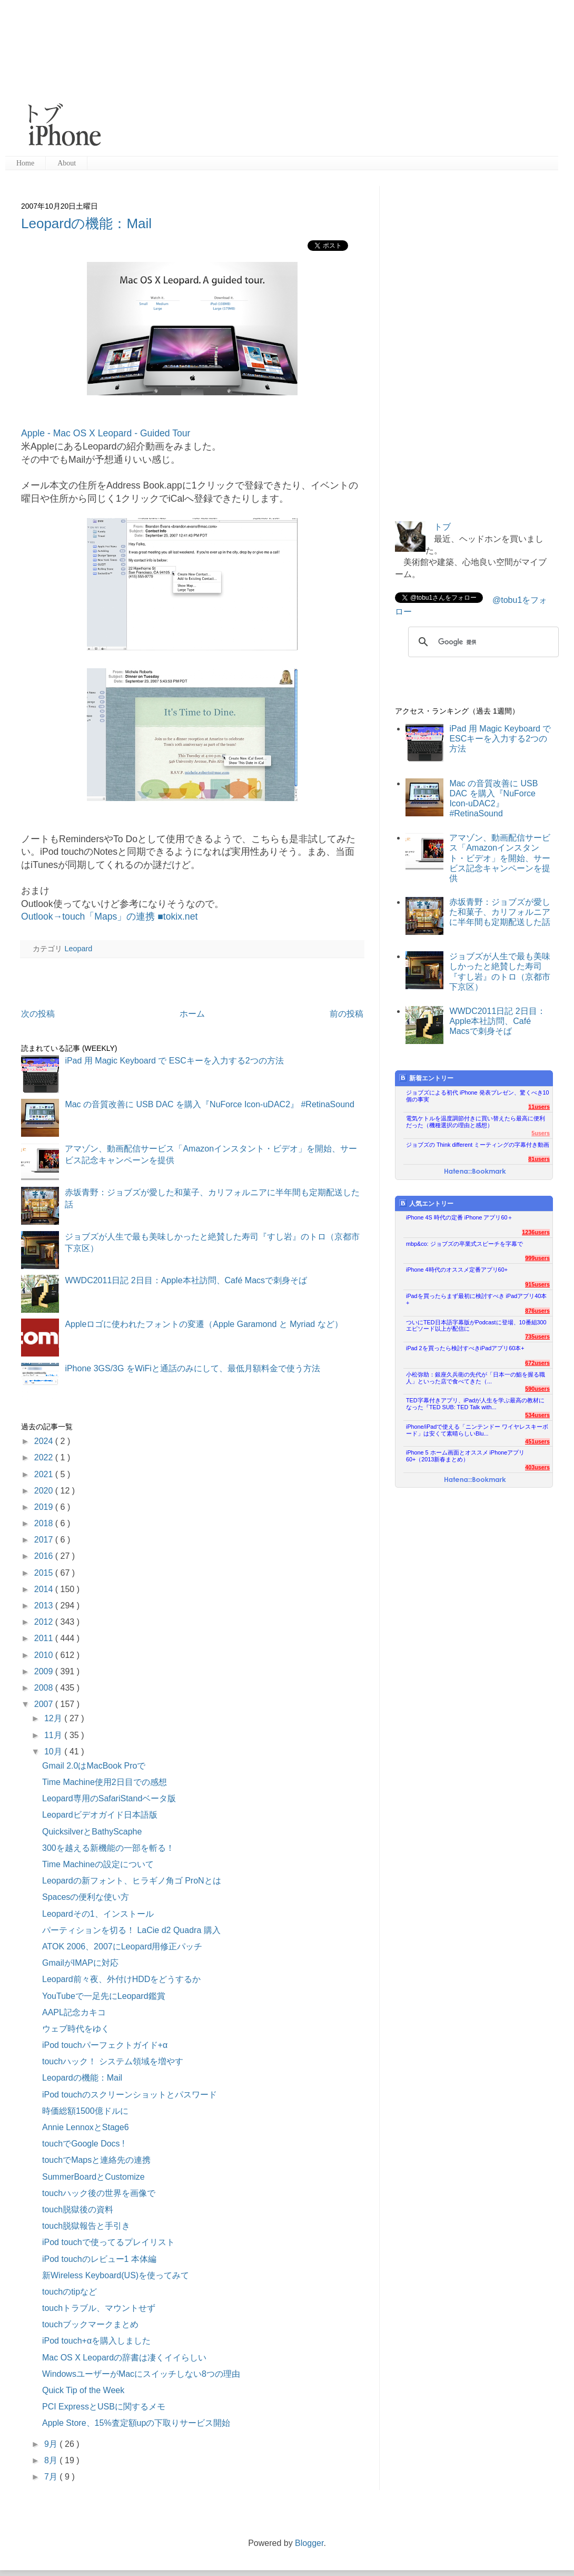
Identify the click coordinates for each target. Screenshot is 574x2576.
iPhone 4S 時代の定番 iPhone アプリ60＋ (459, 1217)
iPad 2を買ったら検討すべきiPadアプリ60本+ (465, 1348)
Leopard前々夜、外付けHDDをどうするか (121, 1979)
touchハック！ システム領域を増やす (112, 2061)
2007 (44, 1704)
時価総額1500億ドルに (85, 2110)
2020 (44, 1490)
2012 (44, 1621)
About (66, 163)
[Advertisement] (319, 79)
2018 (44, 1523)
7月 (52, 2476)
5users (540, 1133)
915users (537, 1284)
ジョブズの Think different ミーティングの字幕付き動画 (477, 1144)
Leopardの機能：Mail (86, 223)
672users (537, 1363)
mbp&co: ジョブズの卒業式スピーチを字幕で (464, 1244)
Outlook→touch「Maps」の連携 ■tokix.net (109, 916)
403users (537, 1467)
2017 (44, 1539)
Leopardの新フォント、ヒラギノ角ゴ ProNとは (131, 1880)
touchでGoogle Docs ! (83, 2143)
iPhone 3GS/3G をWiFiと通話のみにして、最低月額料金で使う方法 (192, 1368)
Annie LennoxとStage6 (85, 2127)
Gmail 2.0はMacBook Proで (94, 1765)
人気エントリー (426, 1203)
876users (537, 1310)
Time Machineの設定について (98, 1864)
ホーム (192, 1013)
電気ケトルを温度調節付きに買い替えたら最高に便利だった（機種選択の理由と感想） (475, 1121)
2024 (44, 1441)
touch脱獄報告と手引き (86, 2225)
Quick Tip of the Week (83, 2390)
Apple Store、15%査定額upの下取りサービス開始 (136, 2422)
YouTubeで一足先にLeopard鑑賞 (103, 1996)
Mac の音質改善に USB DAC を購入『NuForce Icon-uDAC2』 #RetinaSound (209, 1104)
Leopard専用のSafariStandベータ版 (109, 1798)
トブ (442, 526)
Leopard (78, 948)
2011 (44, 1638)
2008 (44, 1687)
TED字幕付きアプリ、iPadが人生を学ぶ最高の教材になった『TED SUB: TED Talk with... (475, 1403)
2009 (44, 1671)
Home (25, 163)
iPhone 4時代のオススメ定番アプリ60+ (457, 1269)
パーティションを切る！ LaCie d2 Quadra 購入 (131, 1930)
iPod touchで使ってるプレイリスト (108, 2242)
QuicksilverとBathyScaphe (92, 1831)
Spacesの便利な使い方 (85, 1896)
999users (537, 1258)
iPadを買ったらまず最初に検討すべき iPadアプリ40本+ (476, 1299)
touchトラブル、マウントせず (98, 2308)
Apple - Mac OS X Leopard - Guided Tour (105, 433)
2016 (44, 1556)
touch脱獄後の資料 (77, 2209)
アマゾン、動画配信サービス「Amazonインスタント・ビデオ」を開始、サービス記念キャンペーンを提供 (499, 858)
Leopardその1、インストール (98, 1913)
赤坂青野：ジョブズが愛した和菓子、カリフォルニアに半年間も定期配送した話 (499, 911)
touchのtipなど (69, 2291)
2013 (44, 1605)
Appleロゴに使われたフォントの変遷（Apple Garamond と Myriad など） (203, 1324)
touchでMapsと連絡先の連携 (96, 2159)
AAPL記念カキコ (74, 2012)
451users (537, 1441)
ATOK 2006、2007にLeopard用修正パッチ (122, 1946)
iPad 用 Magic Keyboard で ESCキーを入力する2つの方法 (174, 1060)
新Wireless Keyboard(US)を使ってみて (115, 2275)
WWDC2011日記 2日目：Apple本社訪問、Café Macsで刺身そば (186, 1280)
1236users (536, 1232)
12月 (54, 1718)
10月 (54, 1751)
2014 (44, 1589)
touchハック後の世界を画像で (98, 2193)
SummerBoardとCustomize (93, 2176)
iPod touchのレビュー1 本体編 (99, 2259)
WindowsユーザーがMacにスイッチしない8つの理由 (141, 2373)
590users (537, 1388)
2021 (44, 1474)
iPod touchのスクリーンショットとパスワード (129, 2094)
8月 (52, 2460)
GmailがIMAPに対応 (80, 1962)
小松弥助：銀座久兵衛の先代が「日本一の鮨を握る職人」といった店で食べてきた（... (475, 1377)
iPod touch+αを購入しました (96, 2340)
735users (537, 1336)
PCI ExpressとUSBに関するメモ (103, 2406)
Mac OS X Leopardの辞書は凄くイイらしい (124, 2357)
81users (539, 1159)
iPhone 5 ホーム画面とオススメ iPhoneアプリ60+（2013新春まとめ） (465, 1455)
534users (537, 1415)
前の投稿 (346, 1013)
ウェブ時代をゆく (76, 2028)
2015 (44, 1572)
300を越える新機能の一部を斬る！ (108, 1847)
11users (539, 1107)
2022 (44, 1457)
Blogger (309, 2543)
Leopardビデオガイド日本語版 (99, 1814)
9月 (52, 2444)
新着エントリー (426, 1078)
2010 (44, 1655)
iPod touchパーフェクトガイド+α (104, 2045)
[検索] (482, 642)
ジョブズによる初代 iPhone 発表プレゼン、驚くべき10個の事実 (477, 1095)
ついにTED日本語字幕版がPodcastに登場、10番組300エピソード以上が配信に (476, 1325)
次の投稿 (38, 1013)
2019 (44, 1506)
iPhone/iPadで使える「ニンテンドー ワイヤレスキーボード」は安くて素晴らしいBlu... (477, 1430)
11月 (54, 1735)
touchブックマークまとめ (90, 2324)
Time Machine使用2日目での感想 (104, 1782)
